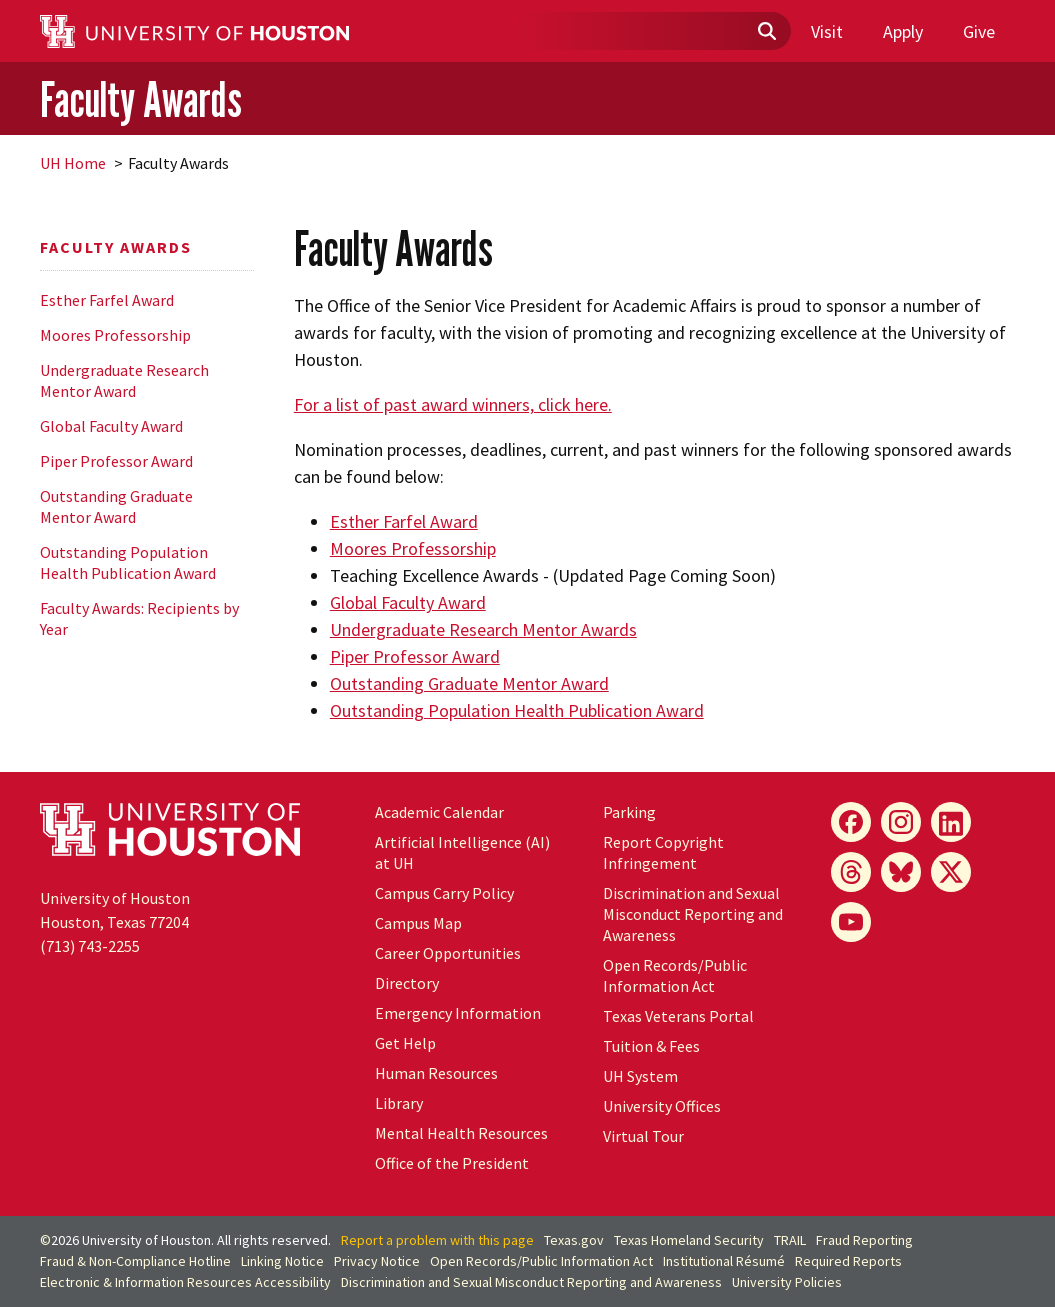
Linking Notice (282, 1261)
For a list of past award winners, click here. (453, 404)
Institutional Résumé (724, 1261)
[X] (951, 872)
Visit (827, 31)
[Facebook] (851, 822)
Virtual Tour (643, 1136)
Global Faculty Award (111, 426)
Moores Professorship (115, 335)
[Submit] (766, 32)
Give (979, 31)
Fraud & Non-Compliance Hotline (135, 1261)
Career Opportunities (448, 953)
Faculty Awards (141, 100)
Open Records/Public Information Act (675, 975)
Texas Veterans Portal (678, 1016)
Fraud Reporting (864, 1240)
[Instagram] (901, 822)
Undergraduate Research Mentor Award (124, 380)
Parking (629, 812)
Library (399, 1103)
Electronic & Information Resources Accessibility (185, 1282)
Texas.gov (574, 1240)
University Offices (662, 1106)
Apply (903, 31)
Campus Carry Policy (444, 893)
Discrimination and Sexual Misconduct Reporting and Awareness (693, 914)
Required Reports (848, 1261)
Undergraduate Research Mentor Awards (483, 629)
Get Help (405, 1043)
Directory (407, 983)
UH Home (73, 163)
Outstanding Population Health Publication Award (128, 562)
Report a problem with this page (437, 1240)
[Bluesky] (901, 872)
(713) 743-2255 (90, 946)
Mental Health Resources (461, 1133)
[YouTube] (851, 922)
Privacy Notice (377, 1261)
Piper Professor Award (116, 461)
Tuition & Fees (651, 1046)
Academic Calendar (439, 812)
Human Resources (436, 1073)
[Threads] (851, 872)
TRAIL (790, 1240)
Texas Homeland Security (689, 1240)
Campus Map (418, 923)
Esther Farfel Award (107, 300)
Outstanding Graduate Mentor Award (116, 506)
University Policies (787, 1282)
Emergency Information (458, 1013)
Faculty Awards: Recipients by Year (139, 618)
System (640, 1076)
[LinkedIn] (951, 822)
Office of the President (452, 1163)
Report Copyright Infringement (663, 852)
